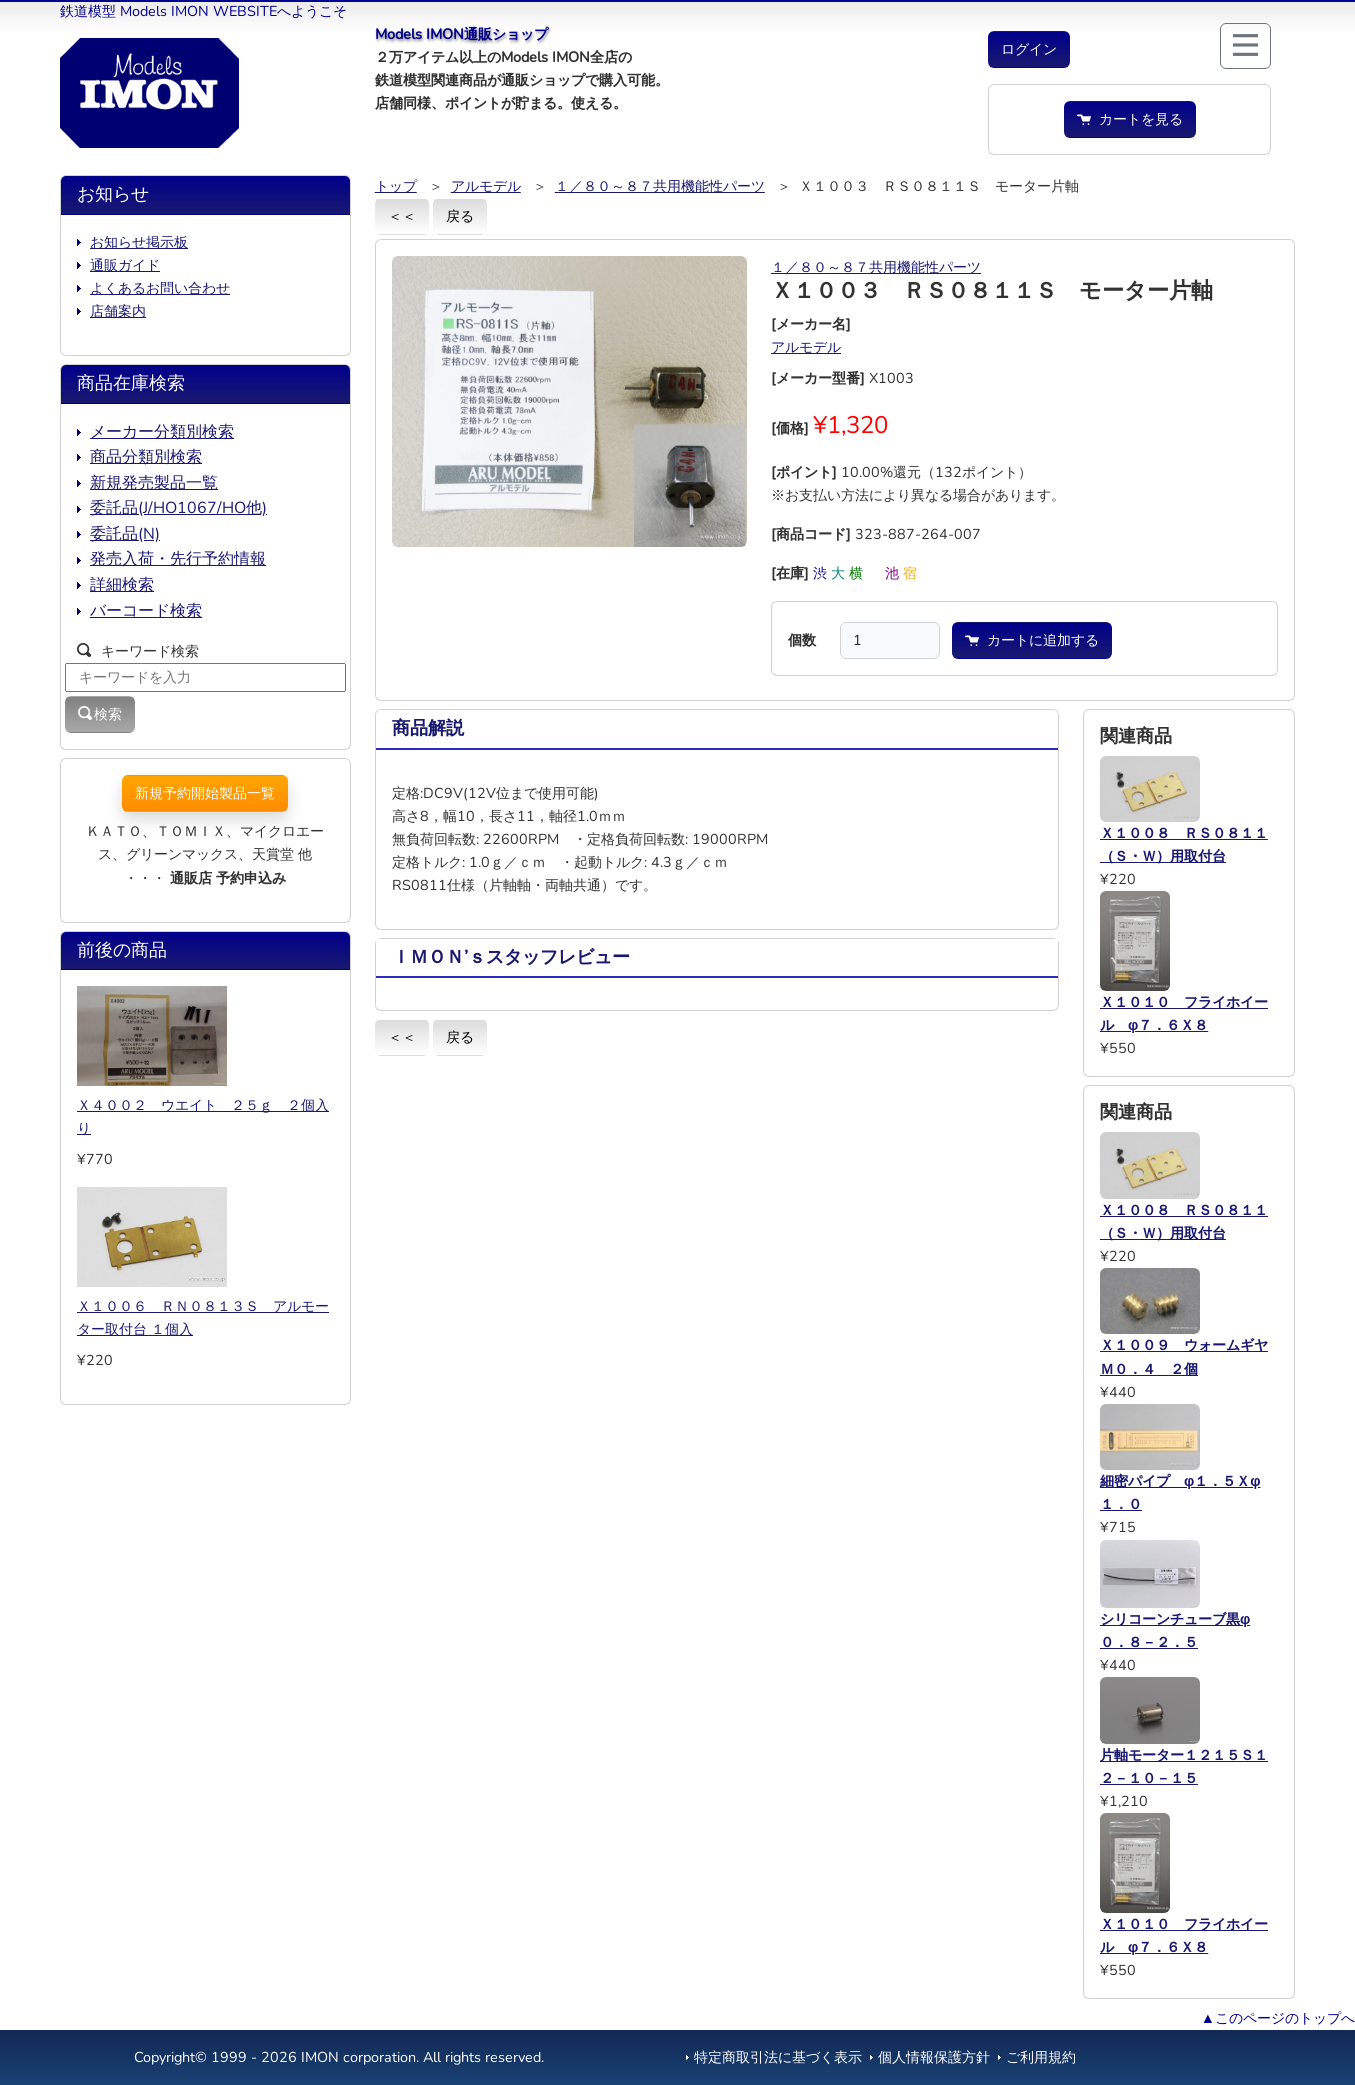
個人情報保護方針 (934, 2057)
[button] (1029, 49)
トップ (396, 186)
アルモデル (486, 186)
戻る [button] (460, 216)
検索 (100, 714)
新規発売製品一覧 (154, 483)
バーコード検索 (146, 611)
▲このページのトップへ (1278, 2018)
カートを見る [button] (1130, 119)
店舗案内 (118, 311)
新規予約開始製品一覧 (205, 793)
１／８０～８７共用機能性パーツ (660, 186)
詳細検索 (122, 585)
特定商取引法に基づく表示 (778, 2057)
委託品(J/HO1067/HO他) (178, 508)
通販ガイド (125, 265)
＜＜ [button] (402, 216)
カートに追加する (1032, 640)
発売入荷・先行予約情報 (178, 559)
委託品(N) (125, 534)
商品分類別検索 (146, 457)
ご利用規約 (1041, 2057)
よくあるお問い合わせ (160, 288)
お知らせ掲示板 (139, 242)
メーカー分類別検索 (162, 432)
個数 (802, 640)
